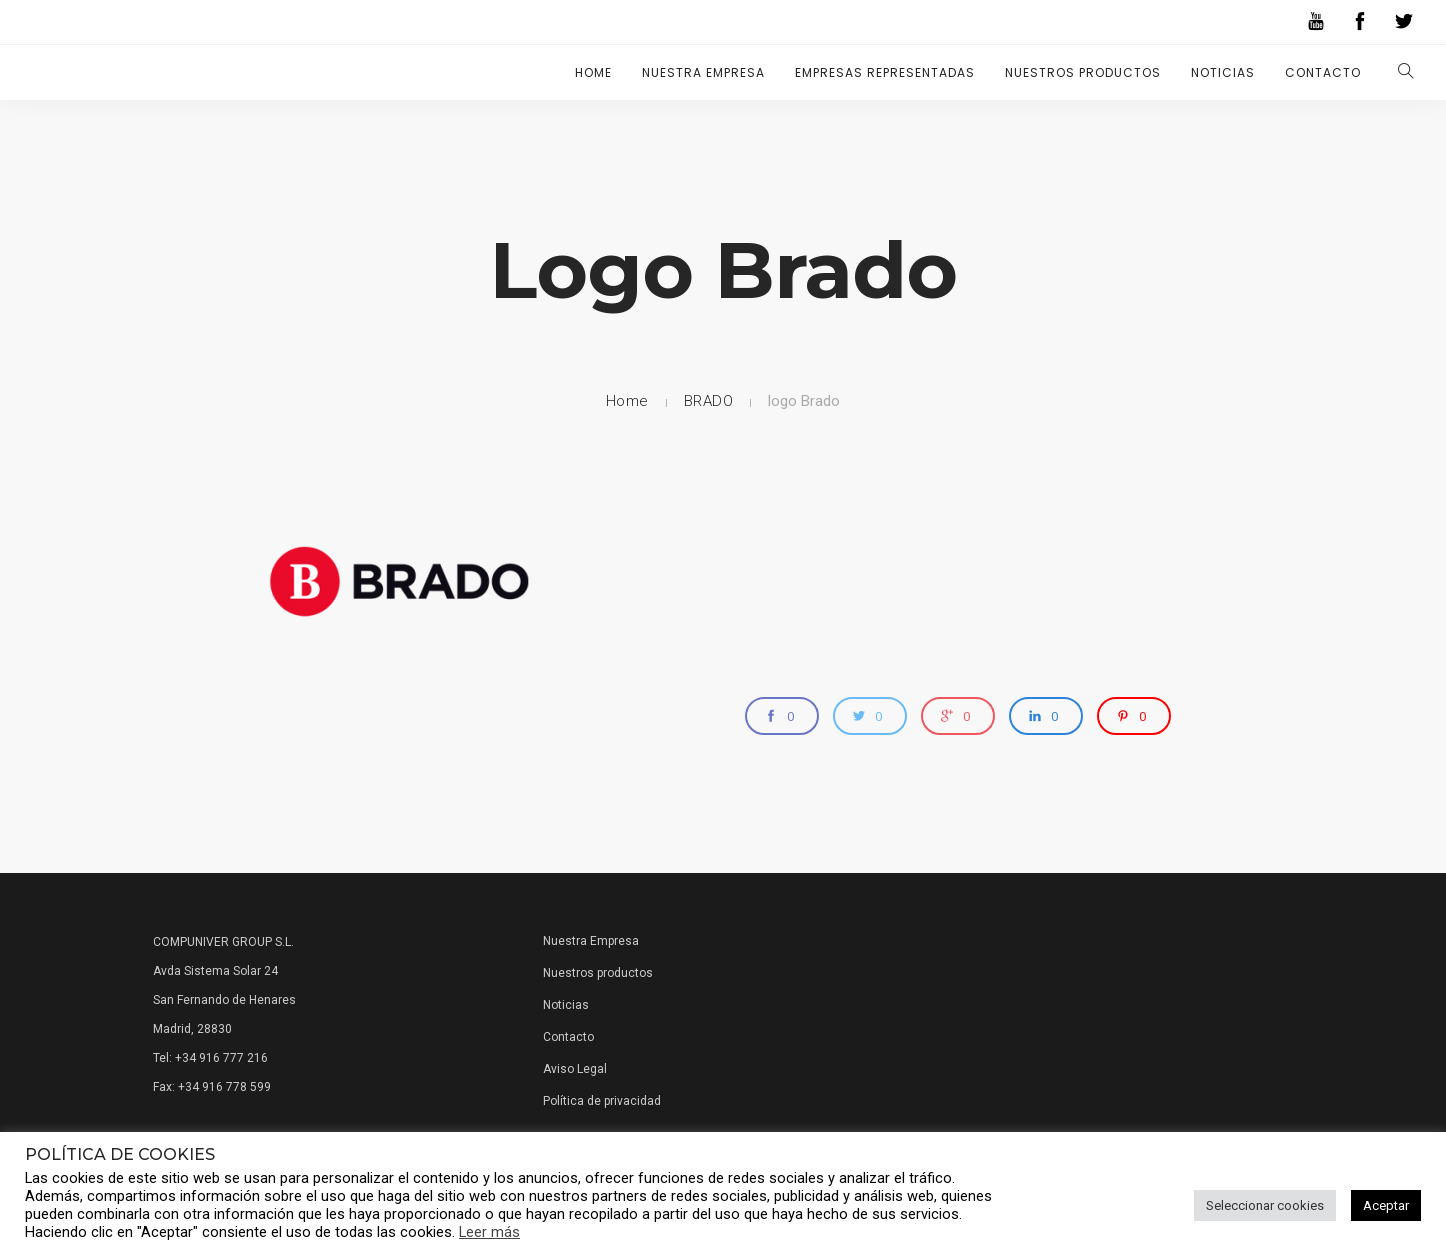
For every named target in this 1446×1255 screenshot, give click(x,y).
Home (593, 72)
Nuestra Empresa (703, 72)
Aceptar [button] (1386, 1205)
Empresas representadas (885, 72)
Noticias (1223, 72)
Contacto (1323, 72)
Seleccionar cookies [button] (1265, 1205)
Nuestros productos (598, 973)
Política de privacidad (602, 1101)
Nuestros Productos (1083, 72)
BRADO (709, 401)
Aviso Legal (575, 1069)
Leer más (489, 1232)
